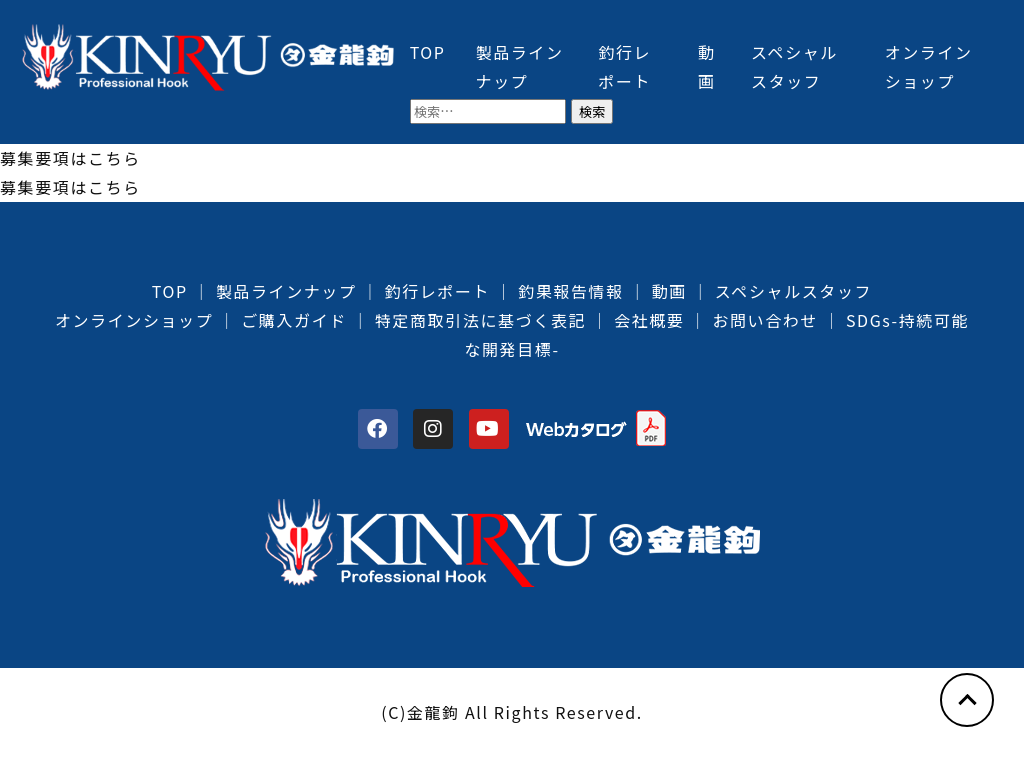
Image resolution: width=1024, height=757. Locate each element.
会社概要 (649, 320)
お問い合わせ (765, 320)
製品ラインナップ (286, 291)
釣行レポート (438, 291)
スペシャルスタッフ (793, 291)
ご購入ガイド (294, 320)
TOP (428, 52)
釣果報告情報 (571, 291)
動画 (669, 291)
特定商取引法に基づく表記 (480, 320)
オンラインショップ (134, 320)
